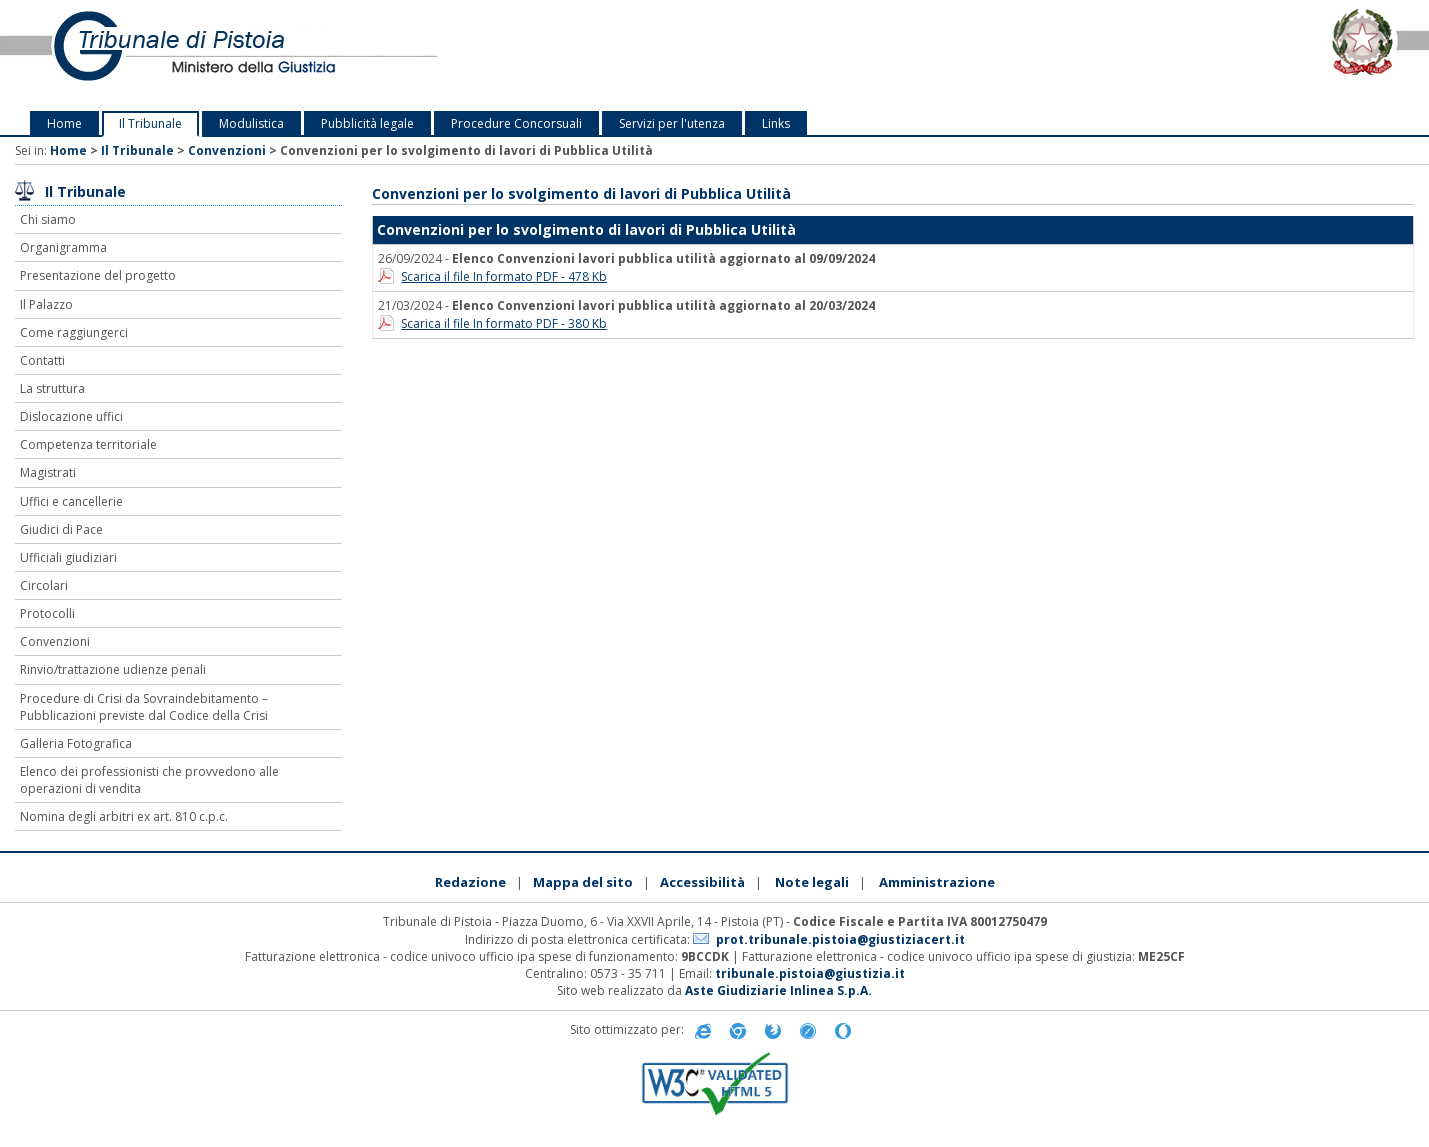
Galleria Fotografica (76, 743)
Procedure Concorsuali (516, 123)
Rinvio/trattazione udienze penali (113, 669)
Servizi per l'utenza (672, 123)
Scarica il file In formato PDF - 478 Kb (504, 276)
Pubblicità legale (367, 123)
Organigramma (63, 247)
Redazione (470, 882)
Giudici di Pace (61, 529)
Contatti (42, 360)
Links (776, 123)
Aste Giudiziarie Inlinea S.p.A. (778, 990)
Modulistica (251, 123)
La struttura (52, 388)
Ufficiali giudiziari (68, 557)
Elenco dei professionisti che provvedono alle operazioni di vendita (149, 780)
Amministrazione (937, 882)
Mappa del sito (583, 882)
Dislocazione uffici (71, 416)
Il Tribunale (150, 123)
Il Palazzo (46, 304)
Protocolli (47, 613)
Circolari (44, 585)
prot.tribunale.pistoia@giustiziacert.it (840, 939)
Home (64, 123)
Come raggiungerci (74, 332)
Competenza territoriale (88, 444)
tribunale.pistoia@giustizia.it (810, 973)
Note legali (812, 882)
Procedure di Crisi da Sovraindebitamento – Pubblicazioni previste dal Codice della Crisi (144, 707)
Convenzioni (227, 150)
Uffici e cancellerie (71, 501)
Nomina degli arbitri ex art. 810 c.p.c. (124, 816)
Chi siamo (48, 219)
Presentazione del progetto (98, 275)
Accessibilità (702, 882)
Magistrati (48, 472)
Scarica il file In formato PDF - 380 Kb (504, 323)
